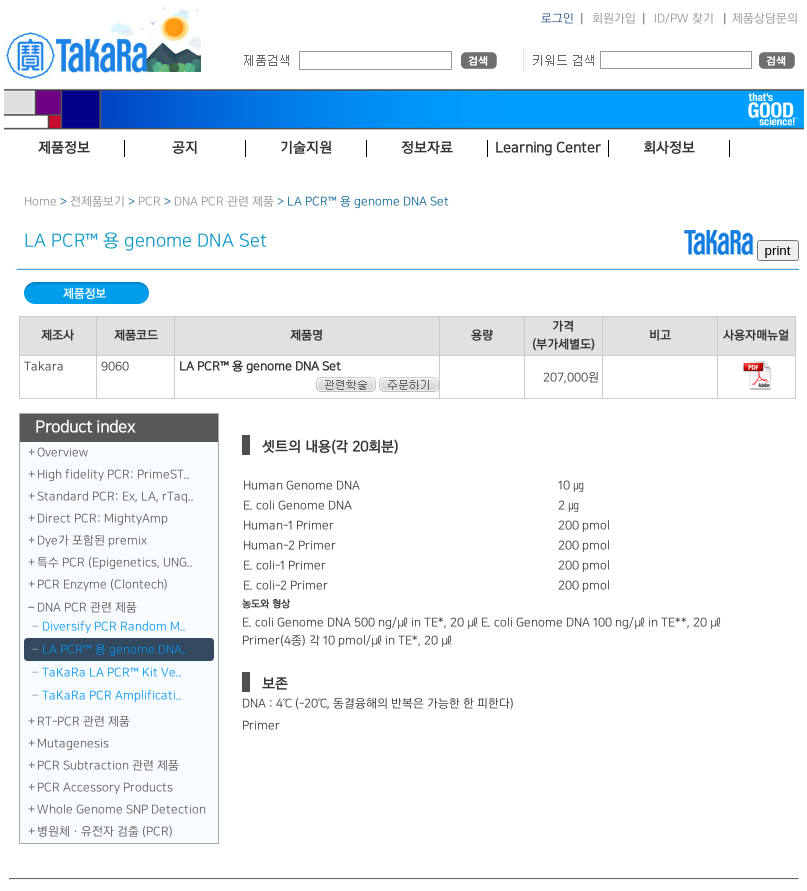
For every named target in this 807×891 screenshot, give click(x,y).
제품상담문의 (765, 18)
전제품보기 (97, 201)
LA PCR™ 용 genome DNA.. (115, 649)
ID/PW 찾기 (684, 18)
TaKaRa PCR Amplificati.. (112, 695)
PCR (149, 201)
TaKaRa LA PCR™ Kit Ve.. (112, 672)
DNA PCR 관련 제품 (224, 201)
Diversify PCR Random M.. (114, 626)
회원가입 (614, 18)
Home (40, 201)
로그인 (557, 18)
